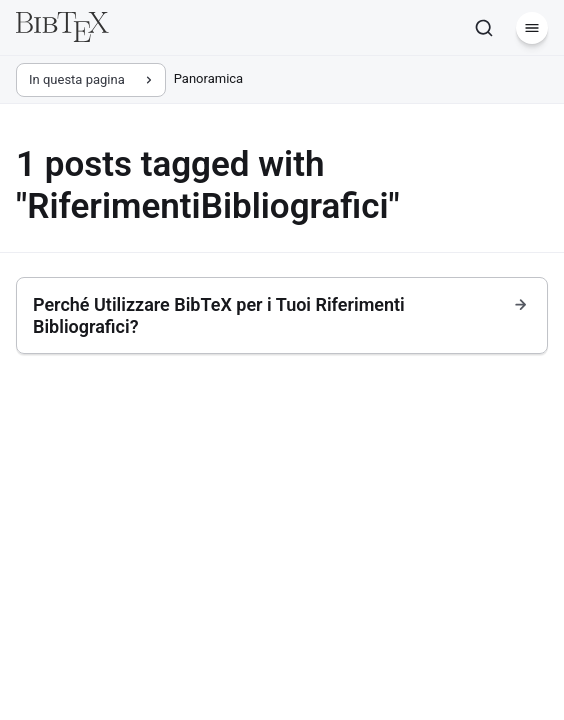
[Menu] (532, 28)
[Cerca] (484, 28)
